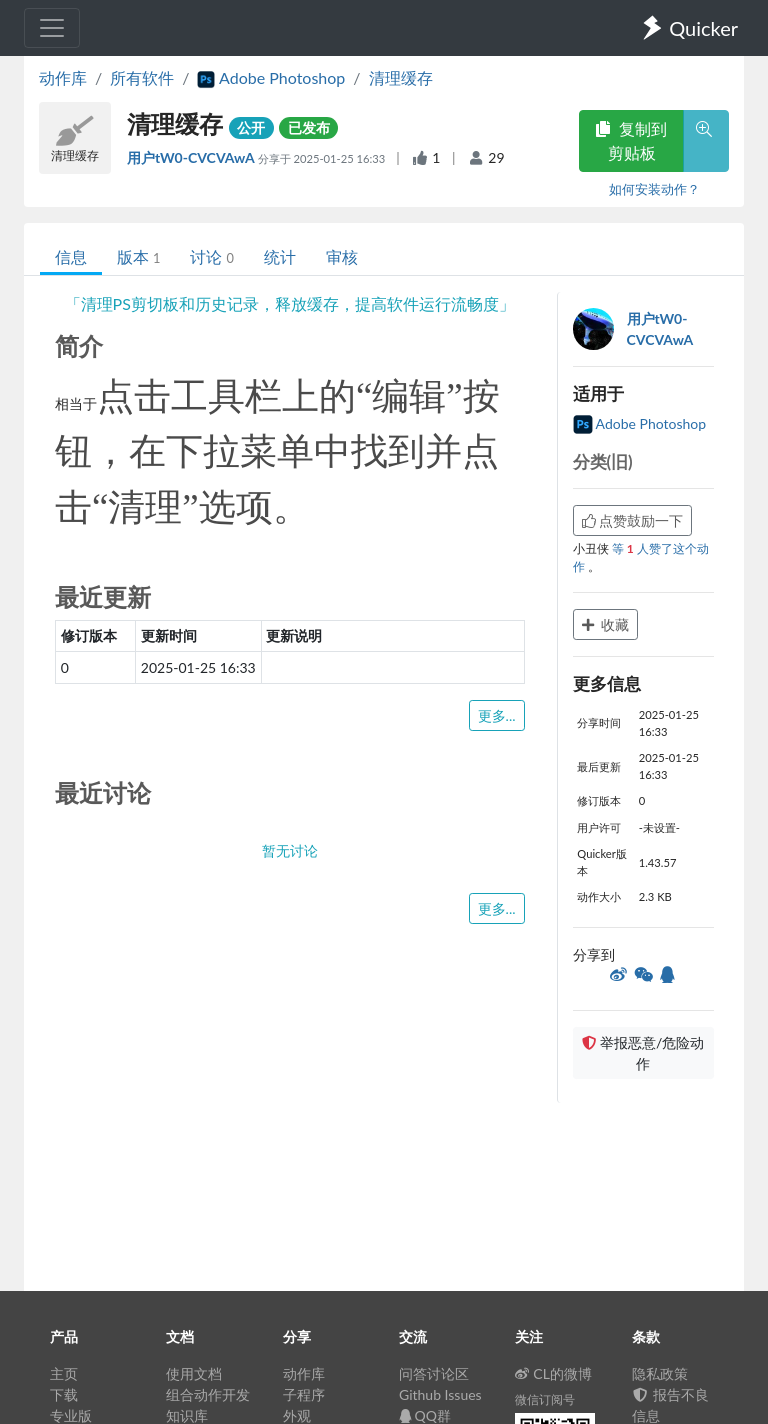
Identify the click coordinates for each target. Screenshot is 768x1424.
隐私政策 (660, 1373)
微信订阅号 (545, 1399)
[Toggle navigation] (52, 28)
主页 (64, 1373)
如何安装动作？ (654, 189)
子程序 (304, 1394)
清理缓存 (401, 77)
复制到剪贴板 (631, 140)
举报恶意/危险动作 (643, 1053)
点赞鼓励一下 (633, 520)
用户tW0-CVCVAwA (192, 157)
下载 (64, 1394)
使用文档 (194, 1373)
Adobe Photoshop (640, 423)
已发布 (309, 127)
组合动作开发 (208, 1394)
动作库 (63, 77)
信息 (71, 256)
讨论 (211, 256)
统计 (280, 256)
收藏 (606, 624)
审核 (342, 256)
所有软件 (142, 77)
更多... (497, 715)
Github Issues (440, 1394)
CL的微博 (553, 1373)
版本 (138, 256)
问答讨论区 (434, 1373)
